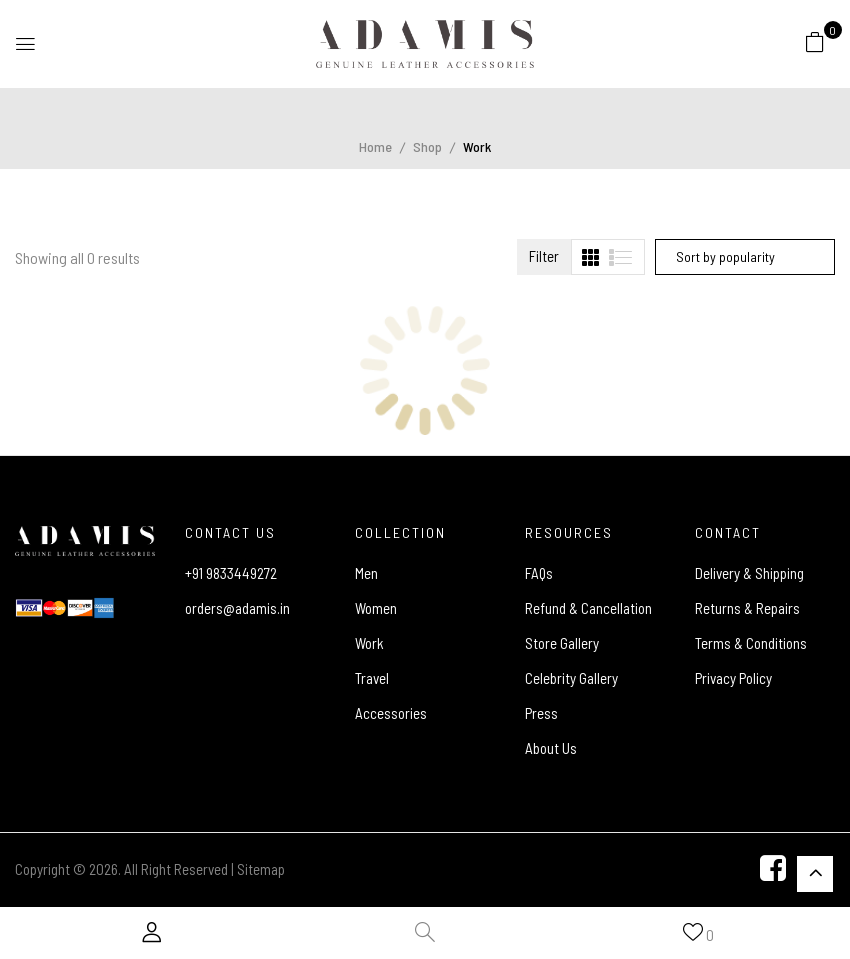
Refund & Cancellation (588, 608)
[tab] (590, 257)
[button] (815, 41)
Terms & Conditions (751, 643)
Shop (427, 146)
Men (366, 573)
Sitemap (261, 869)
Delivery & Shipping (749, 573)
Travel (372, 678)
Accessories (391, 713)
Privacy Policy (733, 678)
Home (375, 146)
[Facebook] (773, 870)
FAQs (539, 573)
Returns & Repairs (747, 608)
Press (541, 713)
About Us (551, 748)
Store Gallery (562, 643)
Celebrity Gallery (571, 678)
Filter (544, 256)
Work (369, 643)
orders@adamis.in (237, 608)
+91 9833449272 (231, 573)
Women (376, 608)
